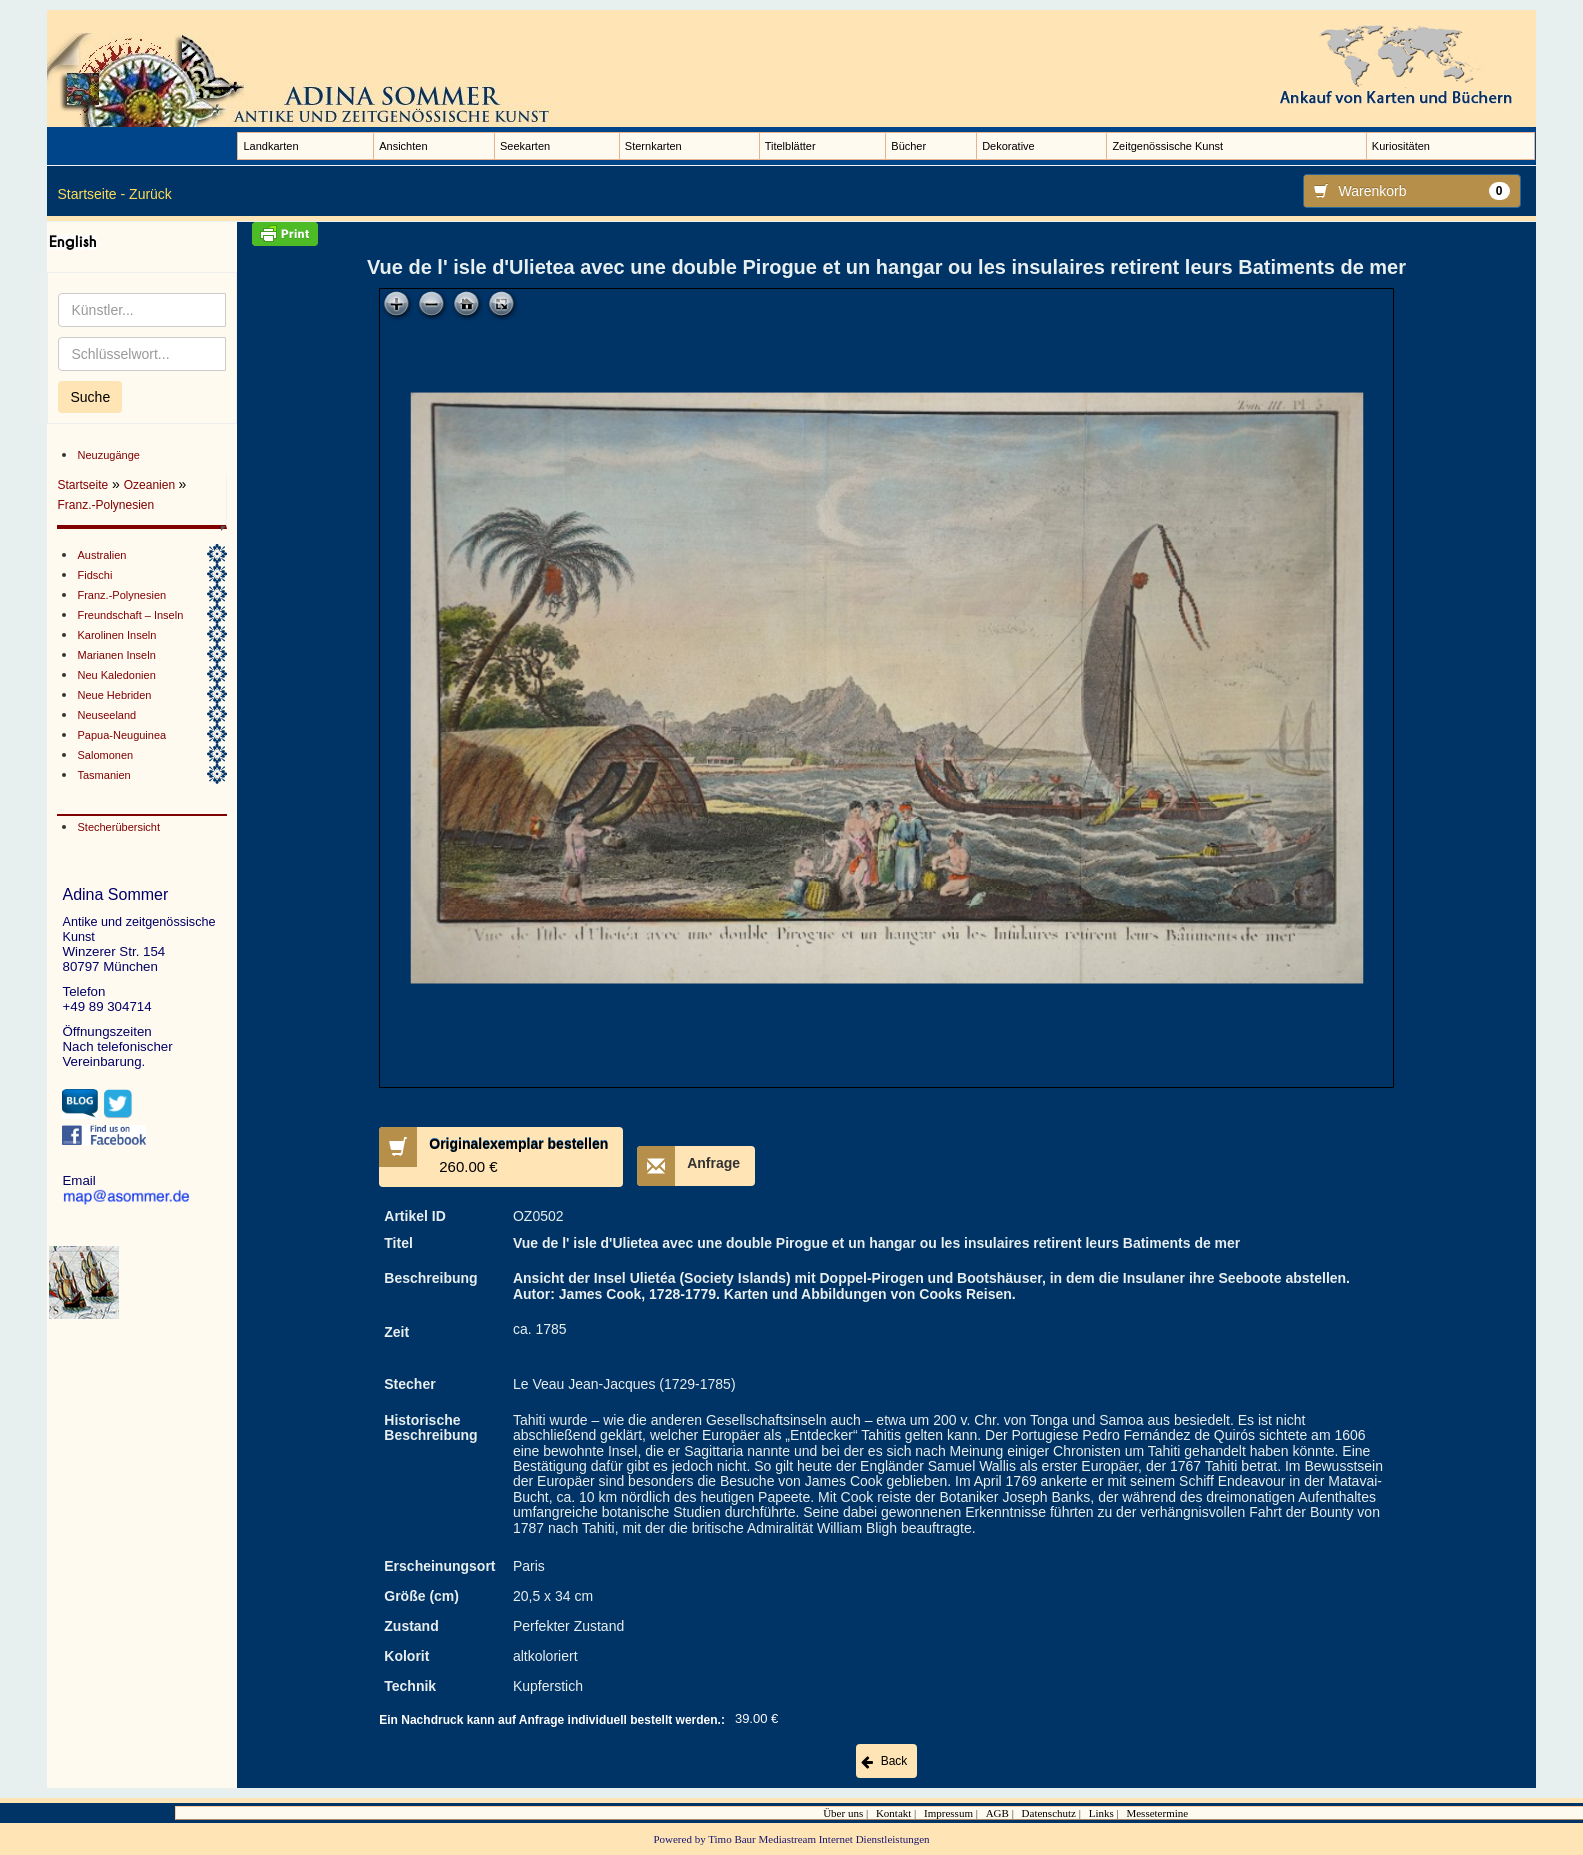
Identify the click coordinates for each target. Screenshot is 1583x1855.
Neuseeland (106, 715)
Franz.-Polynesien (105, 505)
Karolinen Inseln (116, 635)
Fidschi (94, 575)
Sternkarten (653, 146)
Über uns (843, 1813)
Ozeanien (151, 485)
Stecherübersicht (118, 827)
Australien (101, 555)
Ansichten (403, 146)
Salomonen (105, 755)
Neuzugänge (108, 455)
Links (1101, 1813)
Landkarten (270, 146)
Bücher (908, 146)
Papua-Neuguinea (121, 735)
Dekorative (1008, 146)
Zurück (150, 194)
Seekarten (525, 146)
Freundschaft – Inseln (130, 615)
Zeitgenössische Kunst (1167, 146)
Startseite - (91, 194)
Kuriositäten (1401, 146)
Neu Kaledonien (116, 675)
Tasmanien (103, 775)
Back (894, 1761)
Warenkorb (1407, 191)
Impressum (948, 1813)
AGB (997, 1813)
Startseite (82, 485)
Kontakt (893, 1813)
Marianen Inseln (116, 655)
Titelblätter (790, 146)
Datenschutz (1049, 1813)
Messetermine (1157, 1813)
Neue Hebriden (114, 695)
